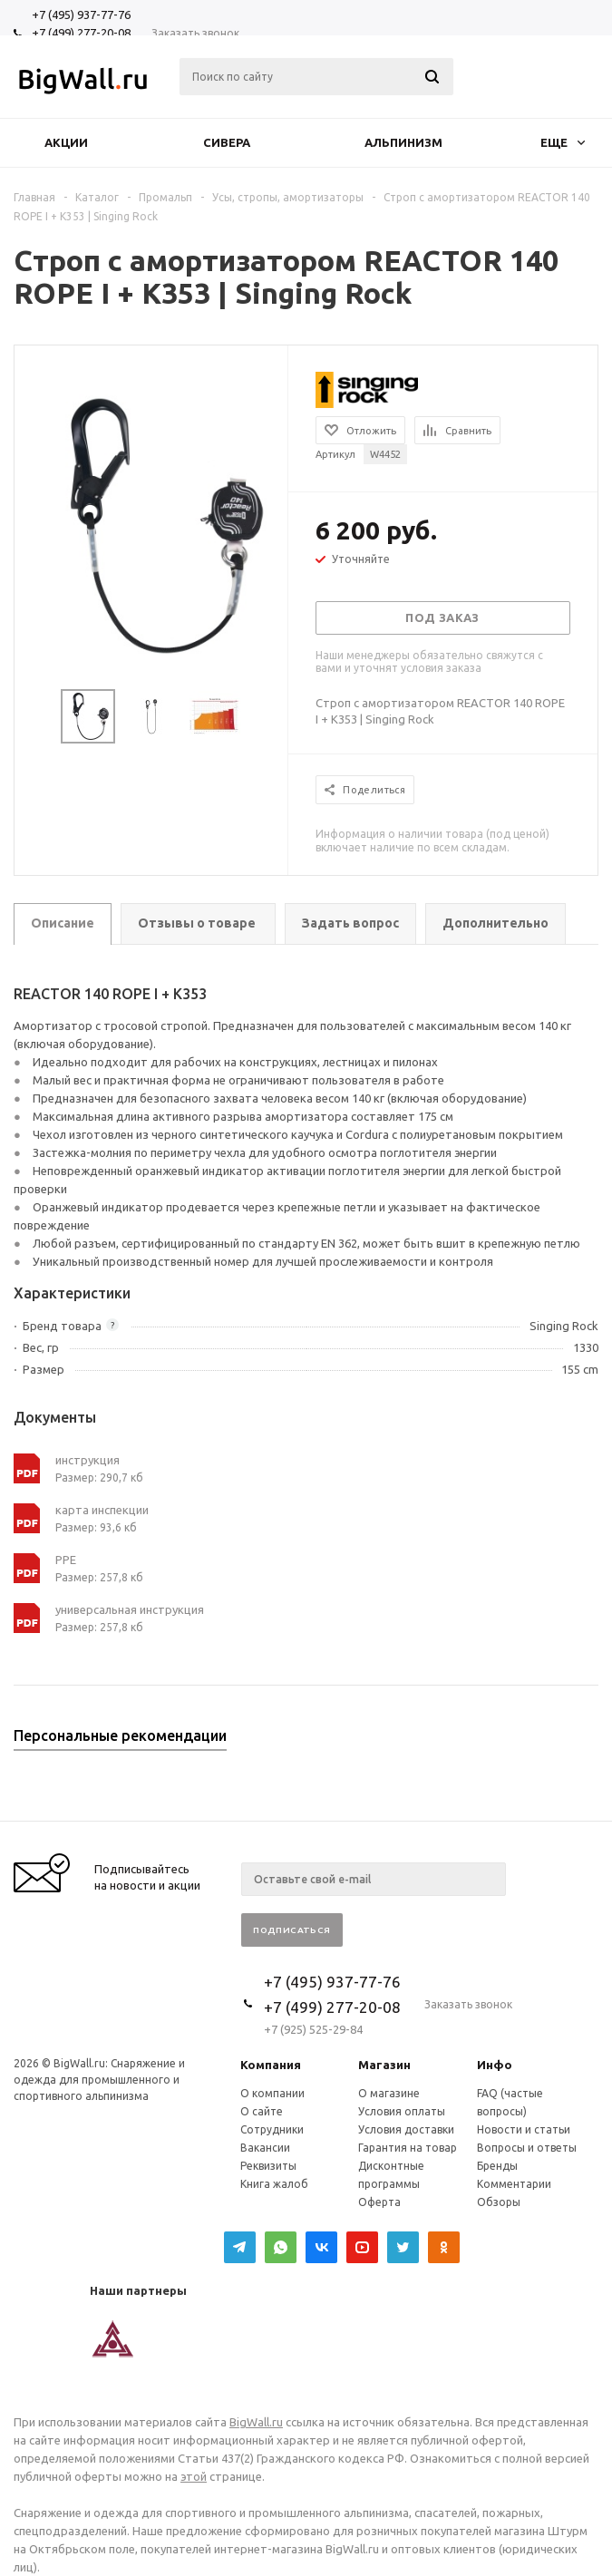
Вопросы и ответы (527, 2147)
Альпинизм (403, 142)
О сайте (261, 2111)
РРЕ (65, 1559)
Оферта (379, 2202)
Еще (562, 142)
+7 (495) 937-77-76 (81, 14)
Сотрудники (272, 2129)
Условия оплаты (401, 2111)
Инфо (494, 2064)
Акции (66, 142)
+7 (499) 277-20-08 (81, 32)
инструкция (87, 1459)
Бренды (497, 2166)
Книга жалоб (274, 2184)
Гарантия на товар (407, 2147)
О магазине (389, 2093)
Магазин (384, 2064)
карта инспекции (102, 1509)
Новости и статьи (523, 2129)
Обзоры (498, 2202)
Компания (270, 2064)
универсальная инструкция (129, 1609)
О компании (272, 2093)
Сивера (226, 142)
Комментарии (514, 2184)
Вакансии (265, 2147)
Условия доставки (406, 2129)
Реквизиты (268, 2166)
